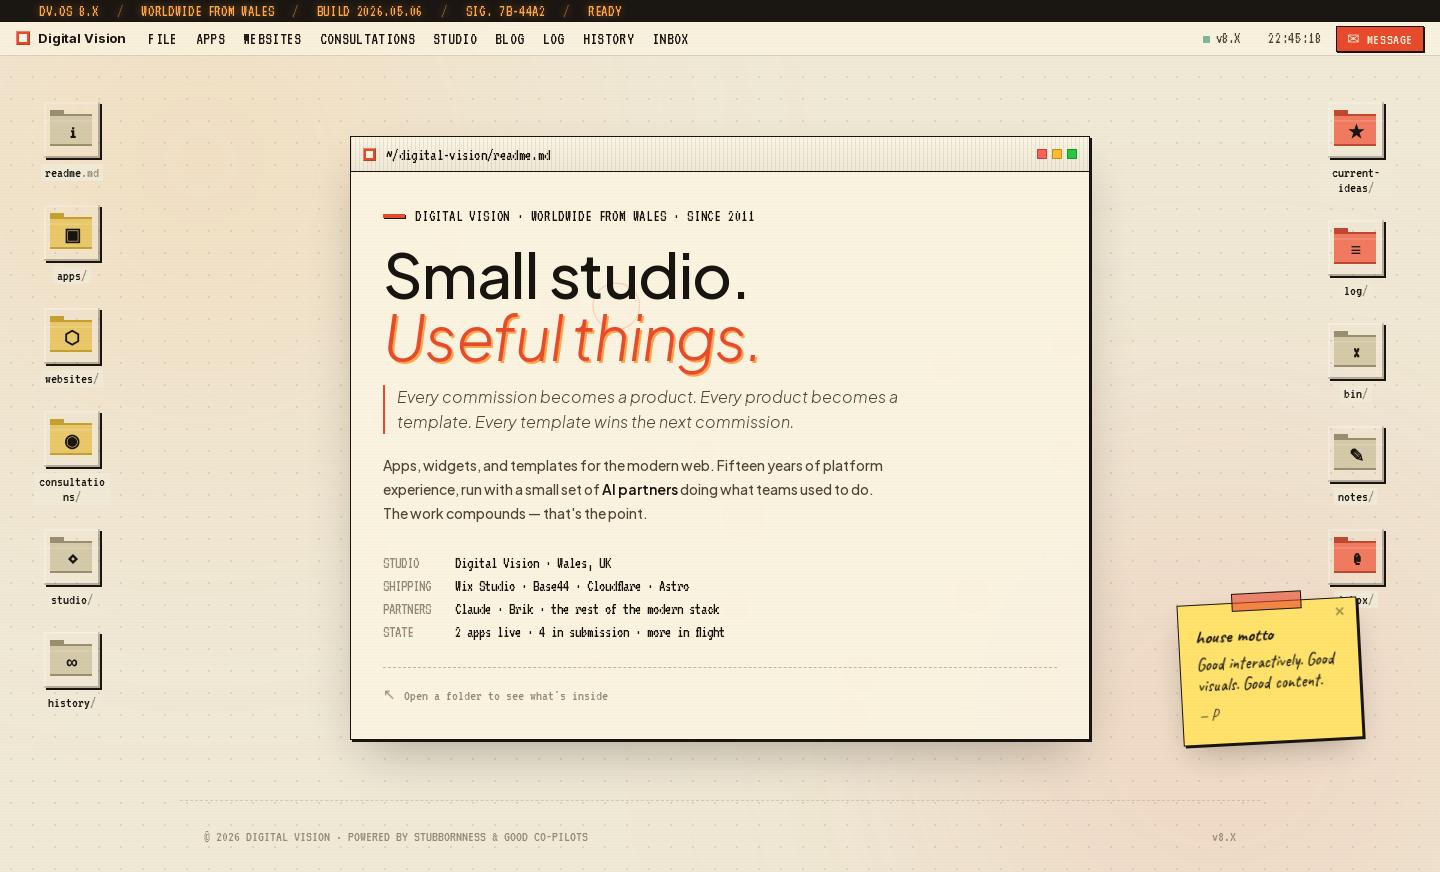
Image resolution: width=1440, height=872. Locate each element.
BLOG (509, 38)
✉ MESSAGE (1380, 39)
